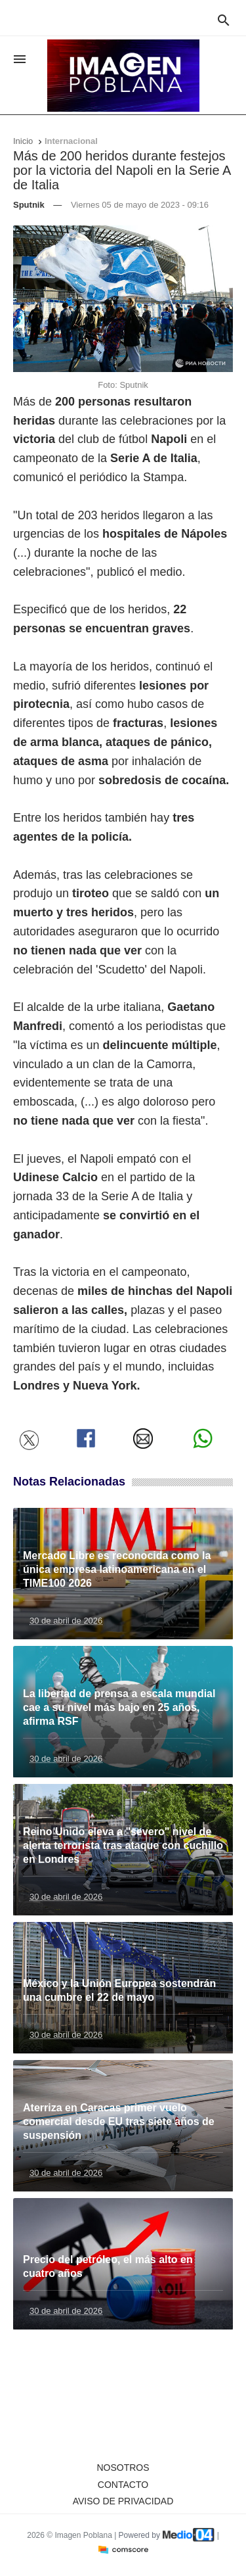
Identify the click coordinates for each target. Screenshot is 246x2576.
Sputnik (29, 205)
